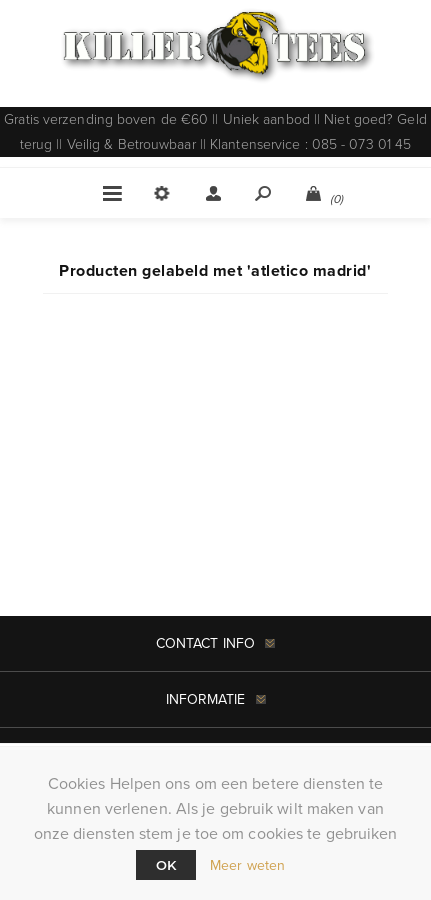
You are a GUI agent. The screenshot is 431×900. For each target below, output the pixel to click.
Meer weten (247, 865)
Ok (166, 865)
